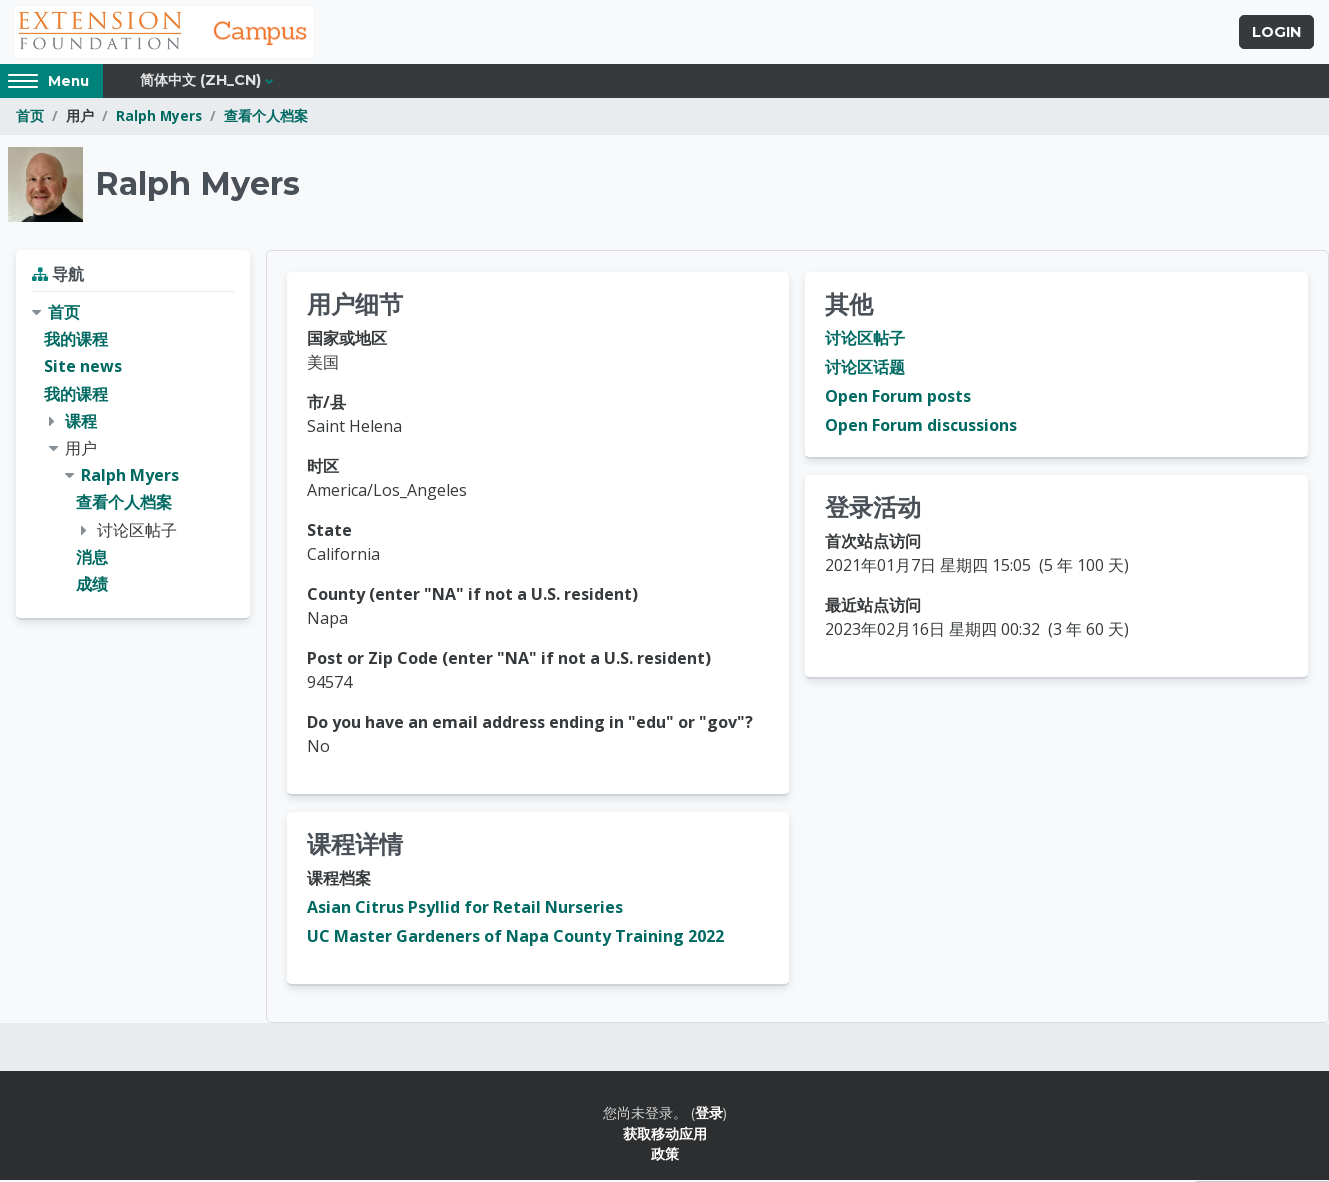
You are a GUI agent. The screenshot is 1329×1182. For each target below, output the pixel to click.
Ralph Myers (159, 117)
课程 (81, 422)
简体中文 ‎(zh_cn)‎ (200, 82)
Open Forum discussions (921, 427)
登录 (709, 1114)
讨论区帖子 (865, 340)
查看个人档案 (266, 117)
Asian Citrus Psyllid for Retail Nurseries (465, 909)
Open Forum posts (898, 398)
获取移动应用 (665, 1134)
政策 (665, 1155)
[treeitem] (133, 450)
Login (1276, 33)
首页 (30, 117)
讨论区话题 (865, 369)
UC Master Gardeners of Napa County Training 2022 (515, 938)
